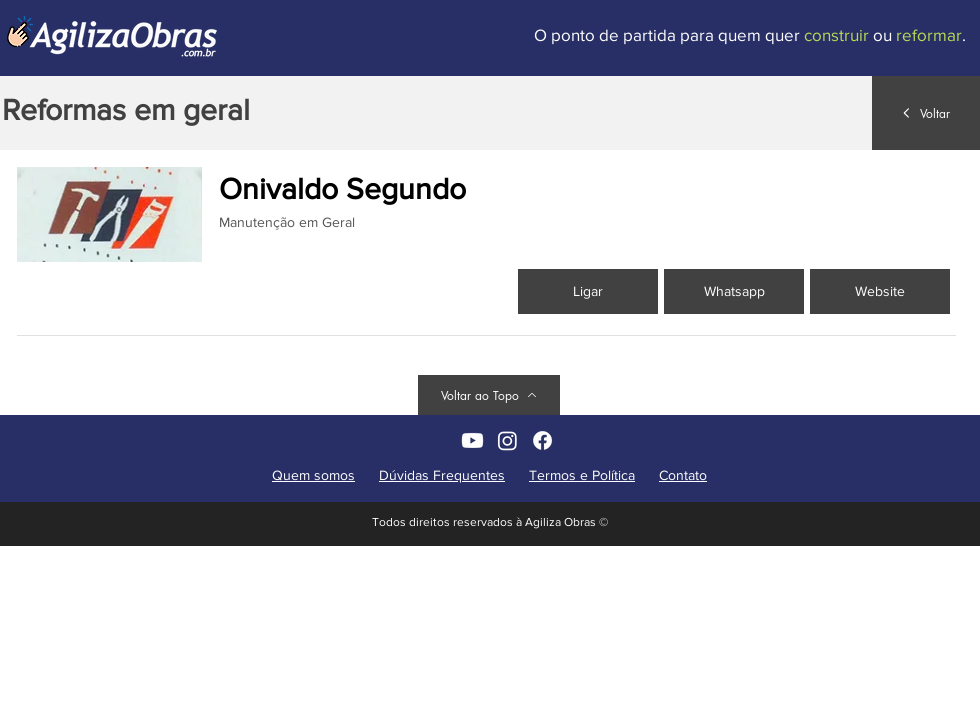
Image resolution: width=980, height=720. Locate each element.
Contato (683, 475)
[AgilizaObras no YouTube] (472, 440)
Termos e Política (582, 475)
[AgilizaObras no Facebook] (542, 440)
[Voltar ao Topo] (489, 395)
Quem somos (313, 475)
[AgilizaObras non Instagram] (507, 440)
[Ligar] (588, 291)
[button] (880, 291)
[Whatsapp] (734, 291)
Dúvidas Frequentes (442, 475)
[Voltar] (926, 113)
